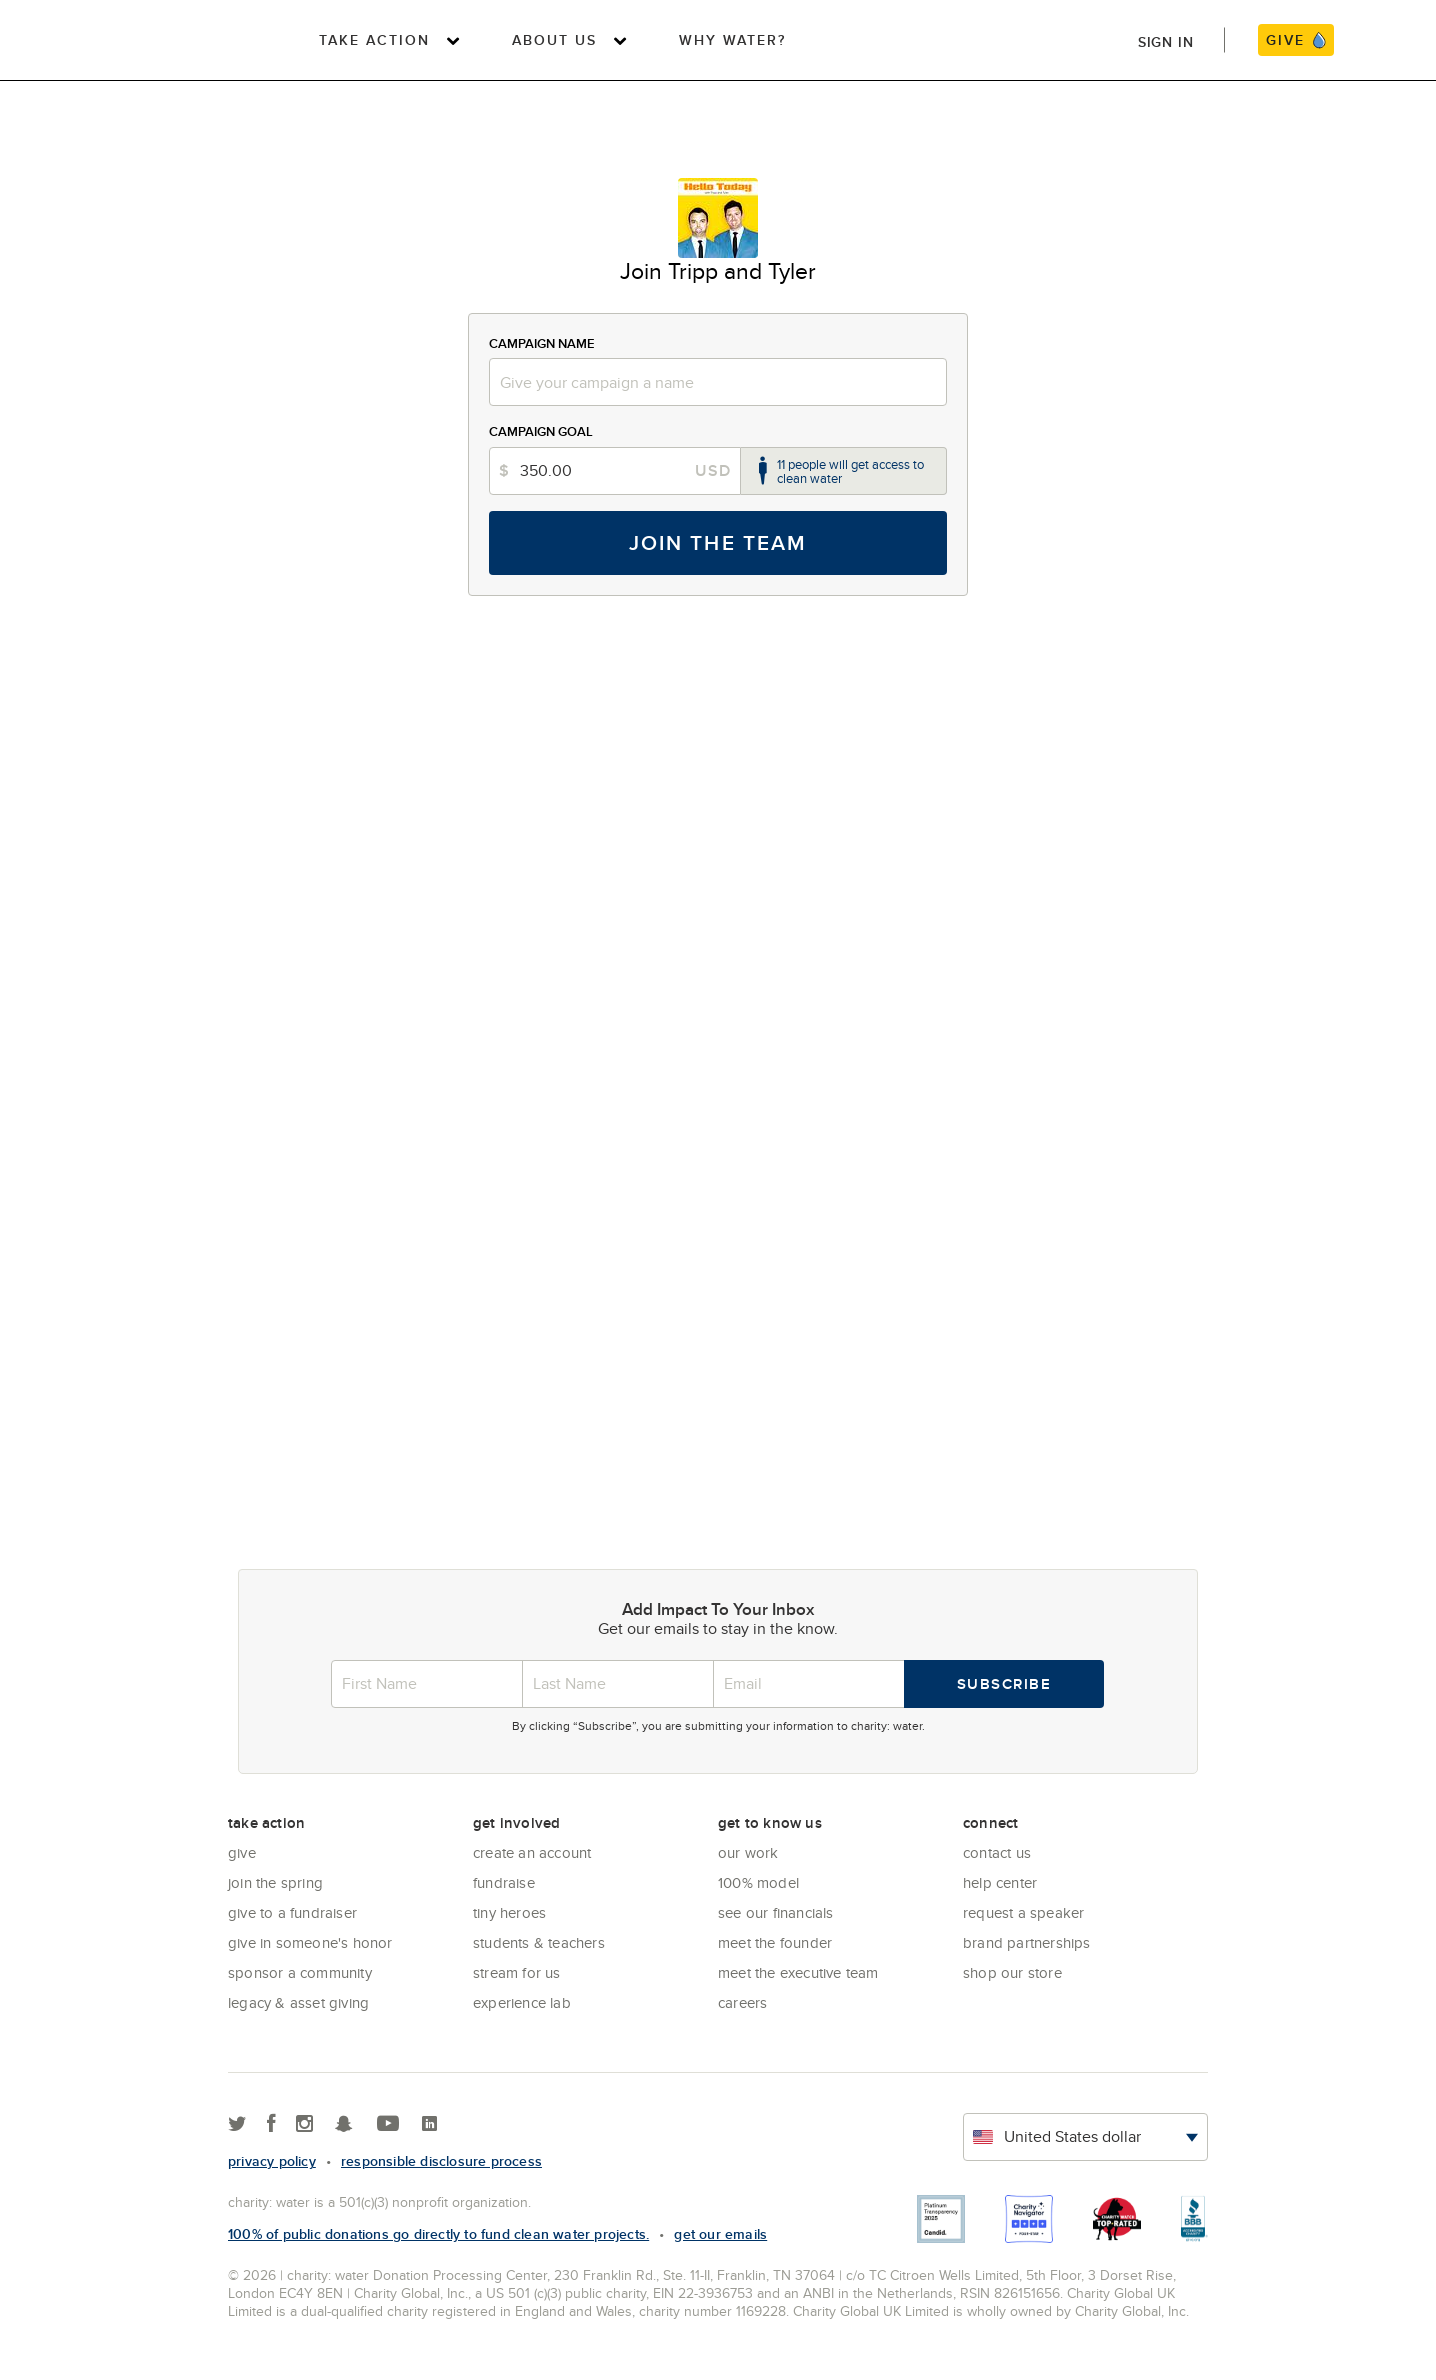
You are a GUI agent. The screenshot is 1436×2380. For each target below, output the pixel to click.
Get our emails (720, 2234)
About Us (554, 40)
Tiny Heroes (509, 1912)
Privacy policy (272, 2161)
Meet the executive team (798, 1972)
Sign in (1166, 42)
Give (242, 1852)
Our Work (748, 1852)
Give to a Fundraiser (292, 1912)
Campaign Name (542, 343)
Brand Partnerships (1027, 1942)
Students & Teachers (539, 1942)
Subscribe (1004, 1684)
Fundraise (504, 1882)
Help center (1000, 1882)
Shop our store (1012, 1972)
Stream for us (517, 1972)
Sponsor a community (300, 1972)
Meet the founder (775, 1942)
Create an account (532, 1852)
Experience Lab (522, 2002)
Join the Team (718, 542)
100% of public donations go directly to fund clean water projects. (438, 2234)
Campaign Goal (541, 431)
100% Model (758, 1882)
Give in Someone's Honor (310, 1942)
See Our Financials (776, 1912)
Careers (742, 2002)
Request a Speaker (1023, 1912)
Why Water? (732, 40)
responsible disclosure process (441, 2161)
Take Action (374, 40)
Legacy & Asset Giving (298, 2002)
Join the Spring (275, 1882)
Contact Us (997, 1852)
